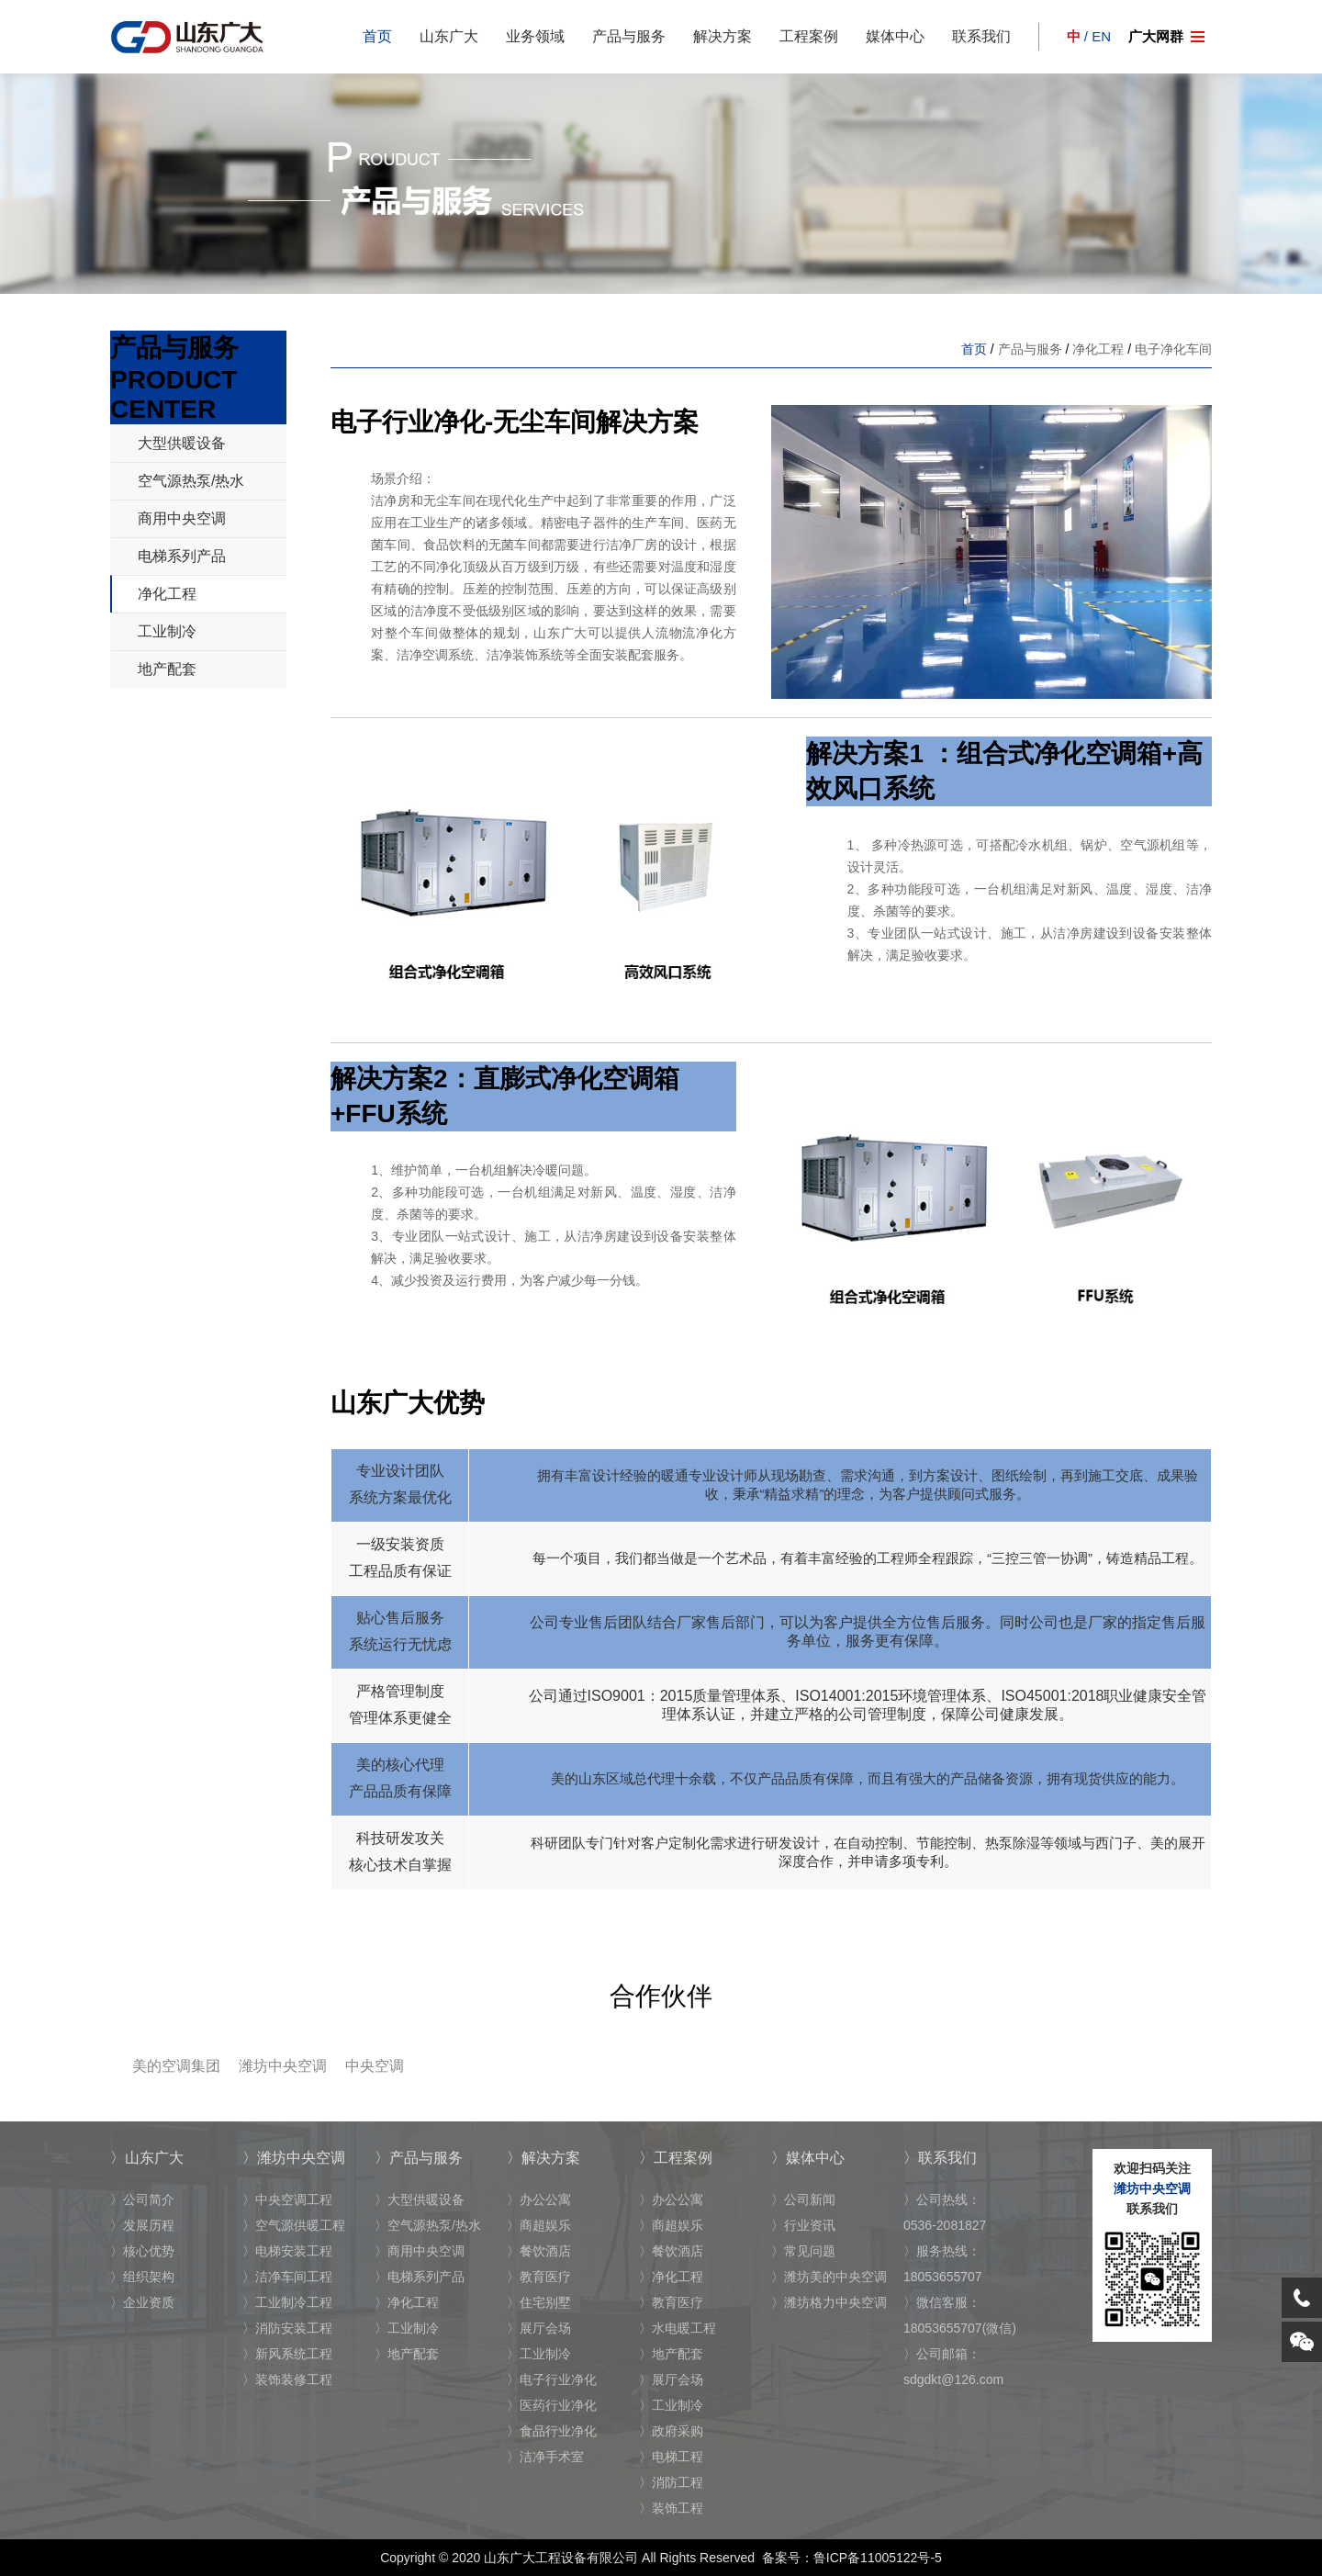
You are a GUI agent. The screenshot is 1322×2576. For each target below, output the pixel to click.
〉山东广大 (147, 2157)
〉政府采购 (671, 2431)
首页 (377, 36)
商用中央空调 (182, 518)
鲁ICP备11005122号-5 (877, 2557)
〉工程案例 (675, 2157)
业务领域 (535, 36)
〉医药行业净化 (552, 2405)
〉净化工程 (407, 2302)
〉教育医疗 (539, 2276)
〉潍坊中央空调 (293, 2157)
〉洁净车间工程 (287, 2276)
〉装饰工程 (671, 2508)
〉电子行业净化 (552, 2379)
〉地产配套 (407, 2353)
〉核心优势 (142, 2251)
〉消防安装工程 (287, 2328)
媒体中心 (895, 36)
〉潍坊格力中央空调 (829, 2302)
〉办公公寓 (539, 2199)
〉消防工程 (671, 2482)
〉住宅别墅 (539, 2302)
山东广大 (449, 36)
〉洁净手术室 (545, 2456)
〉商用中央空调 (420, 2251)
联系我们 (981, 36)
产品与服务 (629, 36)
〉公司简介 (142, 2199)
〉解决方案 (543, 2157)
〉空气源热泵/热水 (428, 2225)
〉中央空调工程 (287, 2199)
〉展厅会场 (539, 2328)
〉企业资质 (142, 2302)
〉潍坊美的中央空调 (829, 2276)
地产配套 (167, 669)
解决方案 (722, 36)
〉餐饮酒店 (539, 2251)
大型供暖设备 (182, 443)
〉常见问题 (803, 2251)
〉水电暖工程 (677, 2328)
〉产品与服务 (419, 2157)
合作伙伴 (661, 1996)
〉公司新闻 (803, 2199)
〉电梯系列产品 (420, 2276)
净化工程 (167, 594)
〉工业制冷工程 (287, 2302)
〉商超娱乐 (539, 2225)
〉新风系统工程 (287, 2353)
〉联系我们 (940, 2157)
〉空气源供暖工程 (293, 2225)
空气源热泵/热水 (191, 481)
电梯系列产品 (182, 556)
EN (1101, 36)
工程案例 (808, 36)
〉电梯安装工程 (287, 2251)
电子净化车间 (1173, 349)
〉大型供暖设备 (420, 2199)
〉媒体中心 (808, 2157)
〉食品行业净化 (552, 2431)
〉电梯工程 (671, 2456)
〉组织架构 (142, 2276)
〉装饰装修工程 (287, 2379)
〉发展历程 (142, 2225)
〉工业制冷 (407, 2328)
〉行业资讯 (803, 2225)
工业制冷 (167, 631)
